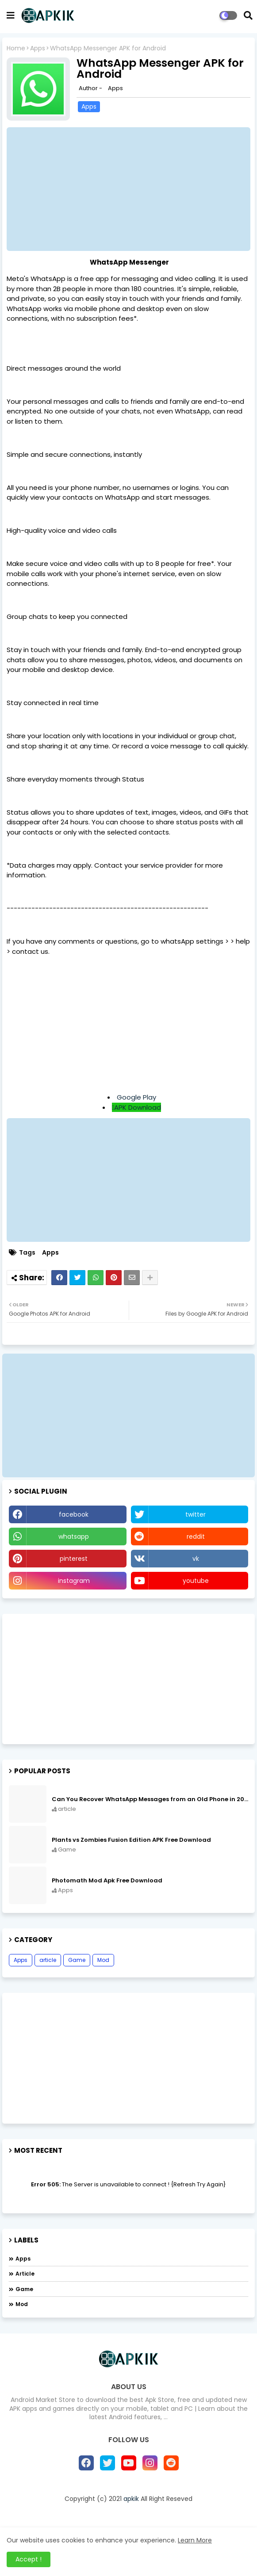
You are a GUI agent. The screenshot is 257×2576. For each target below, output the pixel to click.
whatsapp (73, 1536)
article (47, 1960)
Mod (103, 1960)
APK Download (137, 1107)
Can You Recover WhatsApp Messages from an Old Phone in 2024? (150, 1799)
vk (195, 1558)
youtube (196, 1580)
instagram (74, 1580)
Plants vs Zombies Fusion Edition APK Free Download (131, 1840)
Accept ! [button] (28, 2559)
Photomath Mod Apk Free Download (107, 1881)
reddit (196, 1536)
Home (16, 48)
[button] (248, 15)
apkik (131, 2498)
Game (76, 1960)
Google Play (136, 1097)
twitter (195, 1514)
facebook (73, 1514)
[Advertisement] (128, 1025)
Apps (37, 48)
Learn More (195, 2540)
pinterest (74, 1558)
